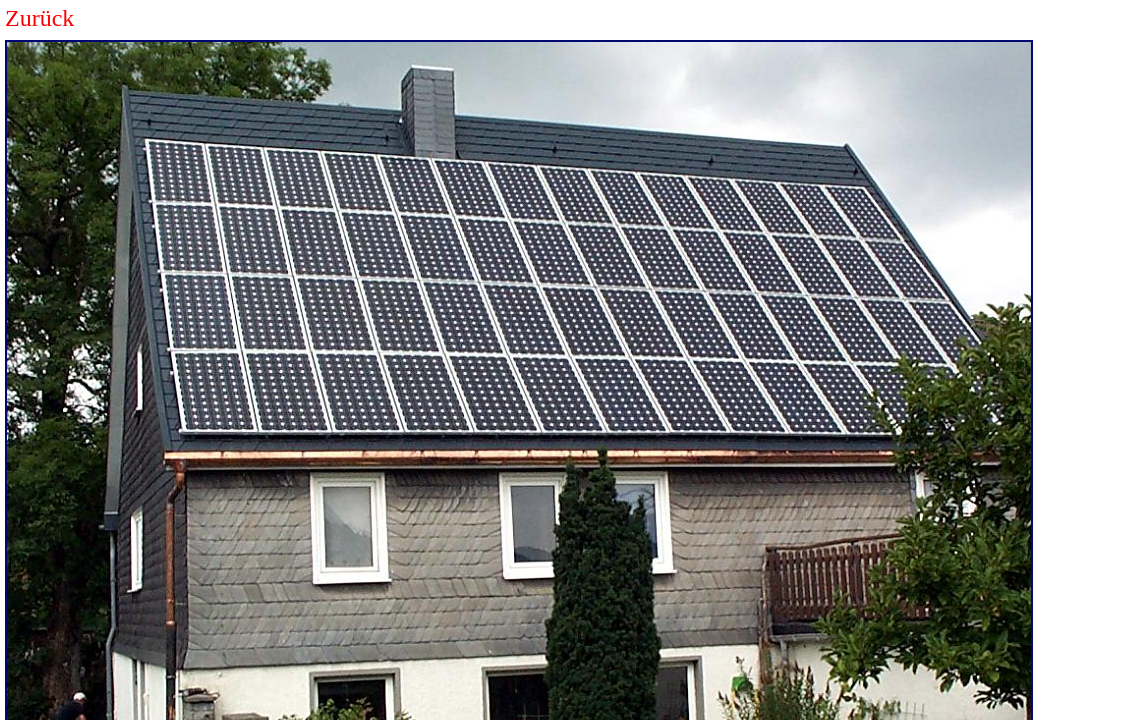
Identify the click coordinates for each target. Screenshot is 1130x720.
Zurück (39, 18)
